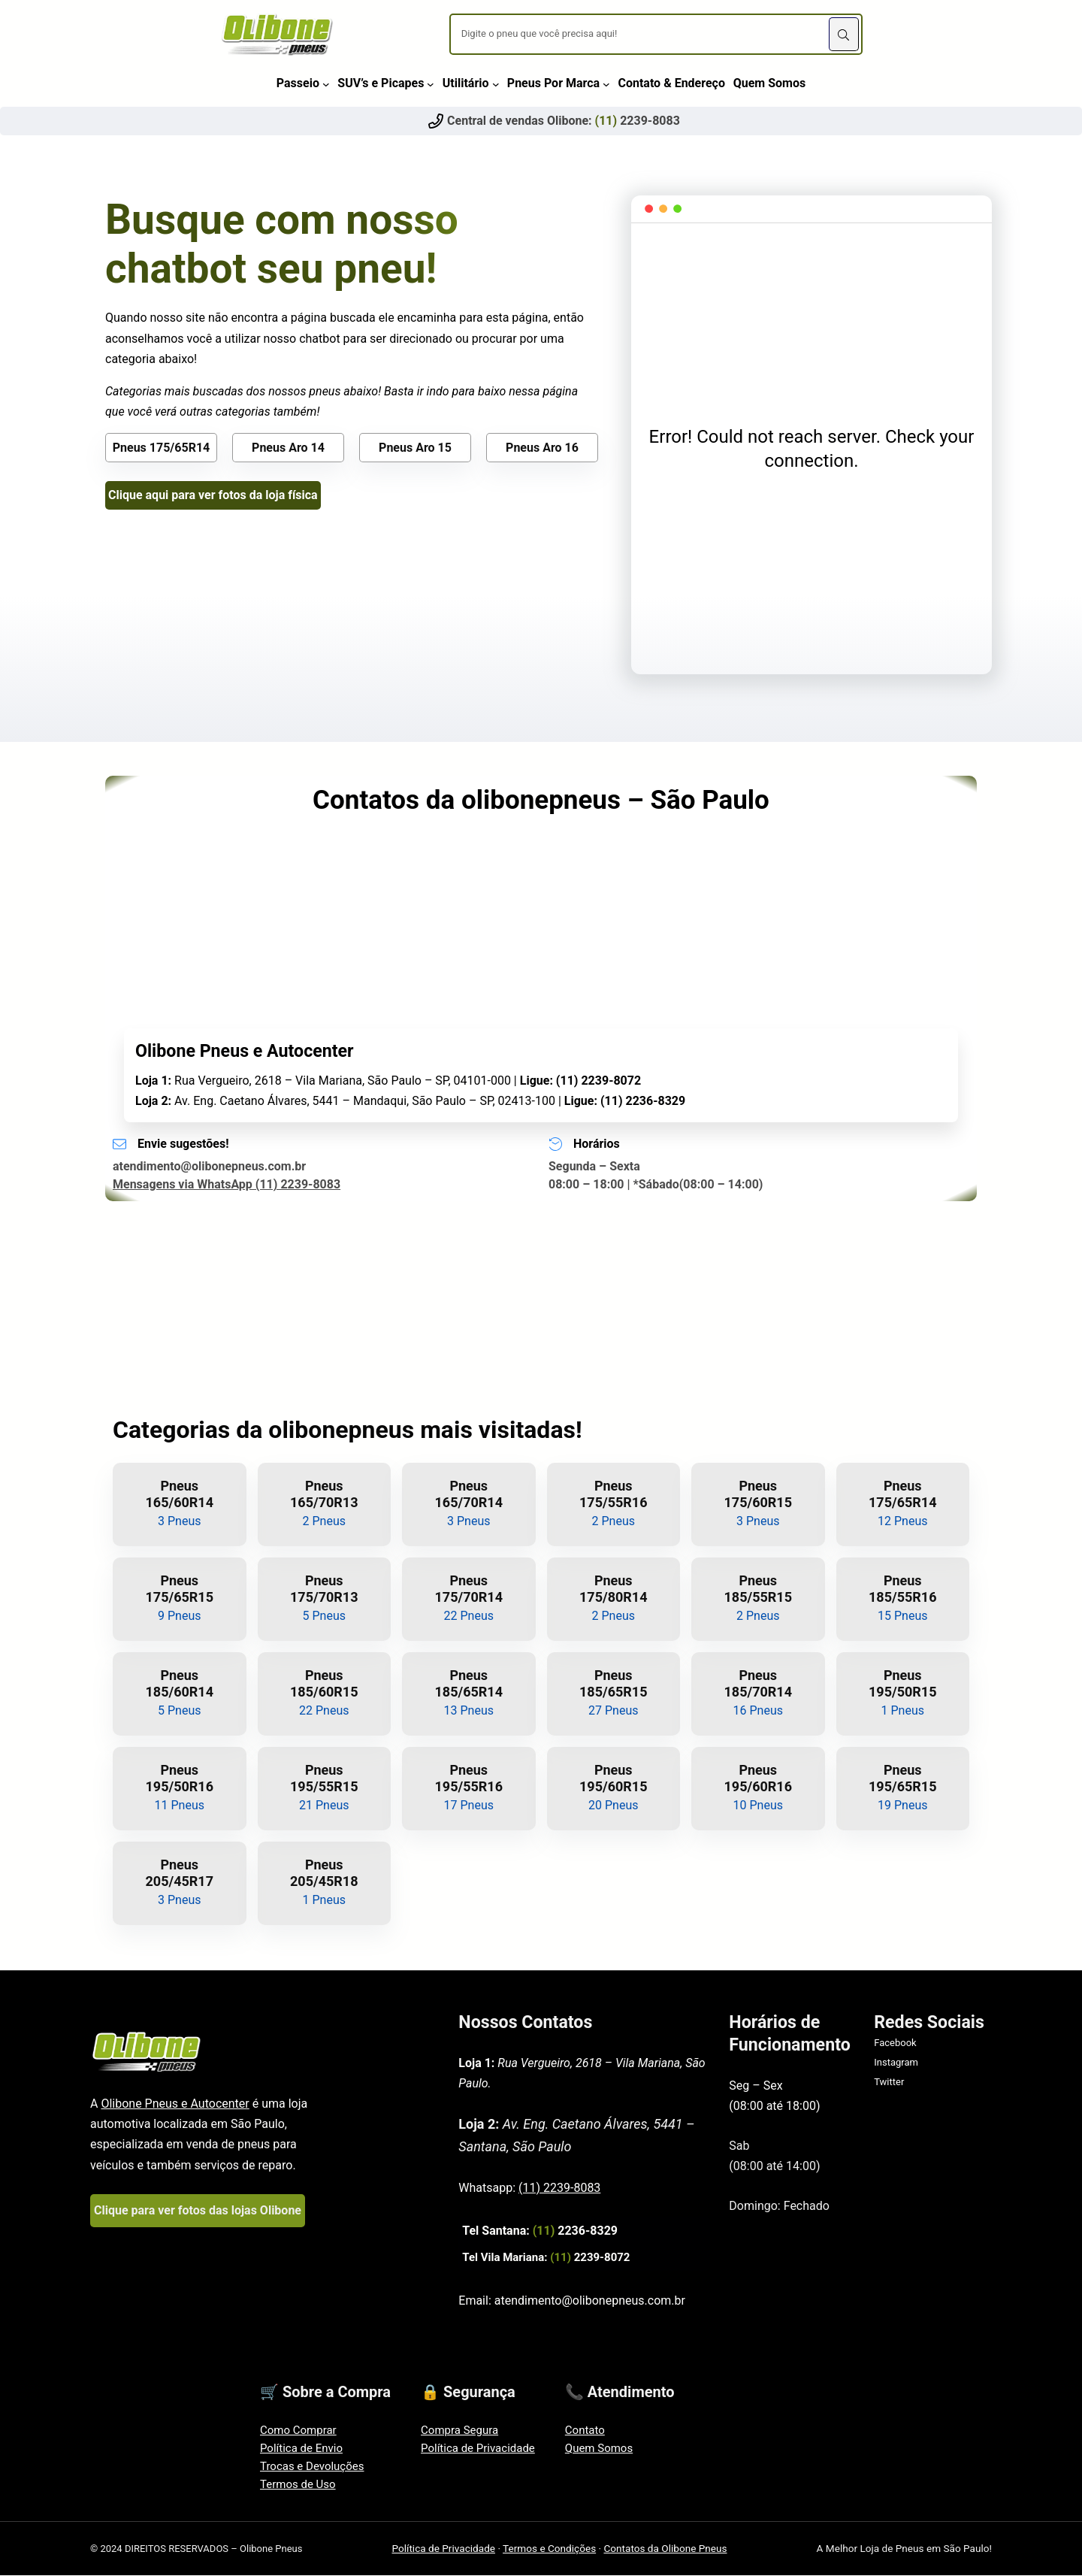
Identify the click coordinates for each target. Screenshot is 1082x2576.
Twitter (889, 2081)
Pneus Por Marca (553, 83)
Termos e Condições (549, 2548)
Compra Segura (459, 2430)
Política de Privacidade (478, 2448)
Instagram (896, 2062)
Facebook (895, 2042)
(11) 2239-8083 (559, 2188)
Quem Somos (599, 2448)
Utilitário (466, 83)
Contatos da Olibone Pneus (665, 2548)
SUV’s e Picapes (380, 83)
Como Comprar (298, 2430)
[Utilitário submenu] (496, 83)
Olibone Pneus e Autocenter (175, 2103)
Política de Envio (301, 2448)
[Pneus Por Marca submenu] (606, 83)
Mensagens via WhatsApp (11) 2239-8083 (226, 1184)
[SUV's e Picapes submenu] (430, 83)
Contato (585, 2430)
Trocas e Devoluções (312, 2466)
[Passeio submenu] (326, 83)
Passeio (298, 83)
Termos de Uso (298, 2484)
